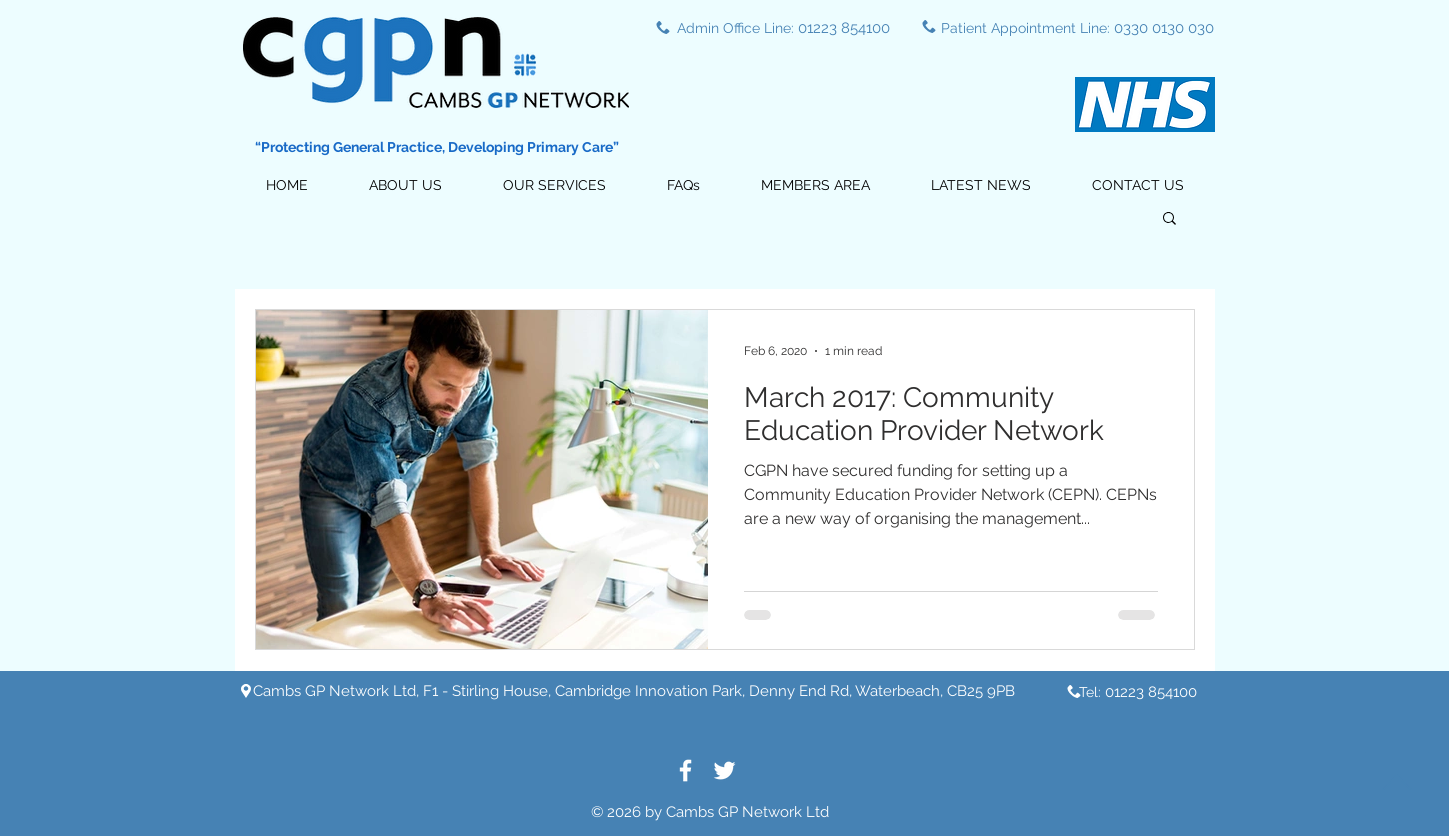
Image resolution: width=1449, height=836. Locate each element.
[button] (555, 185)
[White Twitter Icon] (724, 770)
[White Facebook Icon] (685, 770)
